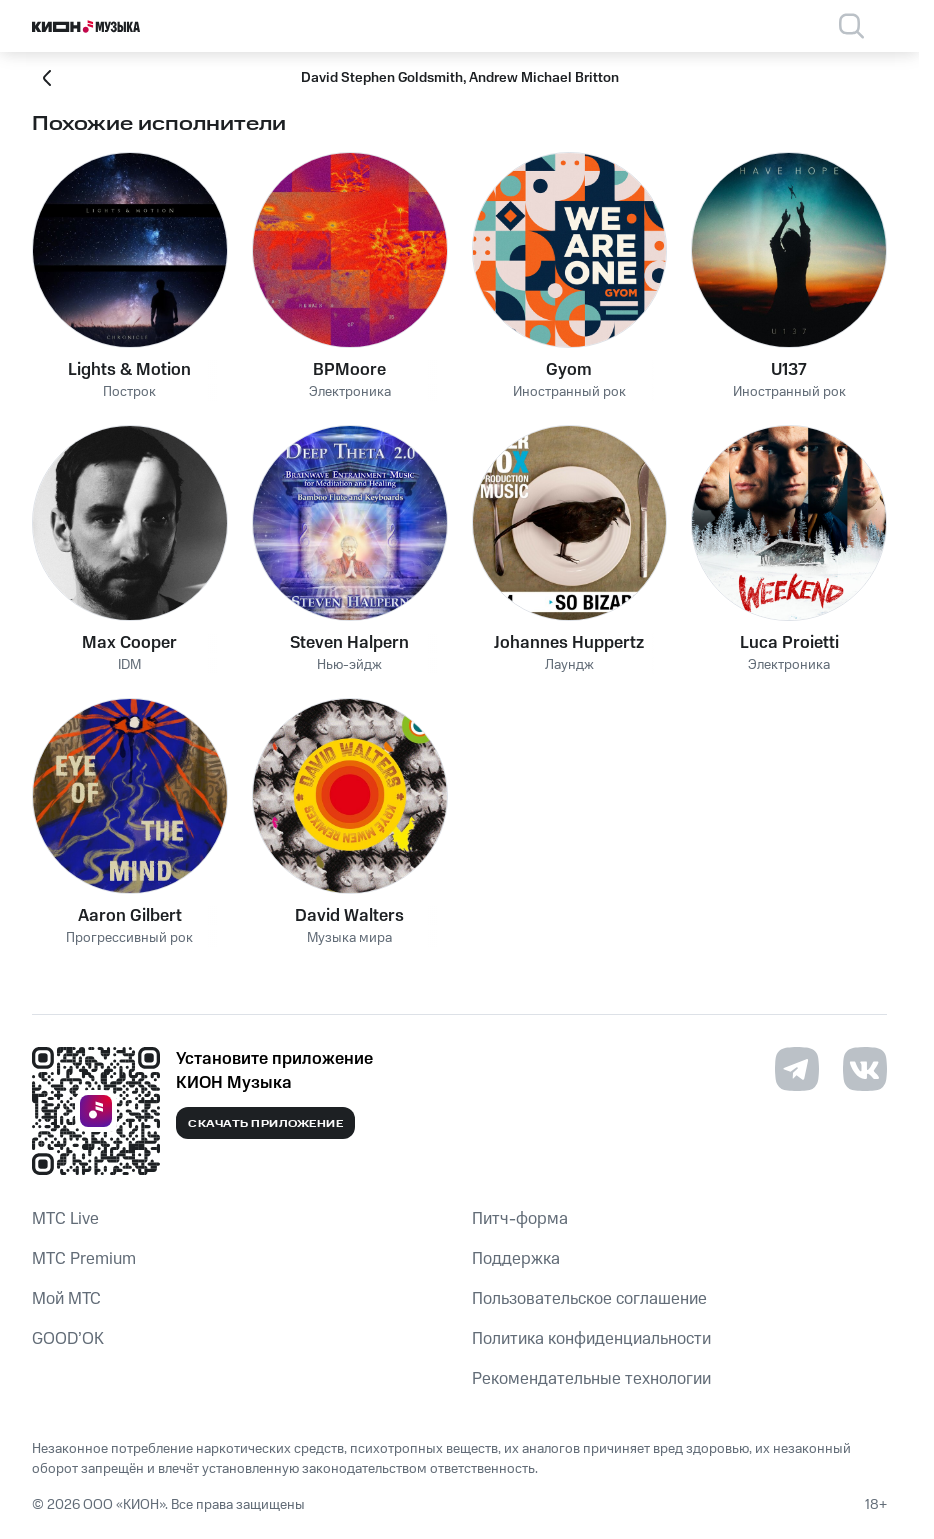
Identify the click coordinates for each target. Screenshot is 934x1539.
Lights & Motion (129, 370)
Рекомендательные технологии (591, 1379)
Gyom (569, 370)
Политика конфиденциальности (591, 1339)
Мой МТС (66, 1299)
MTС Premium (84, 1259)
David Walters (349, 916)
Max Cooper (129, 643)
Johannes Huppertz (569, 643)
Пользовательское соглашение (589, 1299)
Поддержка (516, 1259)
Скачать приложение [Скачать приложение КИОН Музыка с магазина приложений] (265, 1124)
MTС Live (65, 1219)
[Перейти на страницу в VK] (865, 1069)
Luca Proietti (789, 643)
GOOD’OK (68, 1339)
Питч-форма (520, 1219)
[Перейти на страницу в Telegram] (797, 1069)
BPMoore (349, 370)
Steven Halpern (349, 643)
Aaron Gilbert (130, 916)
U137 (789, 370)
